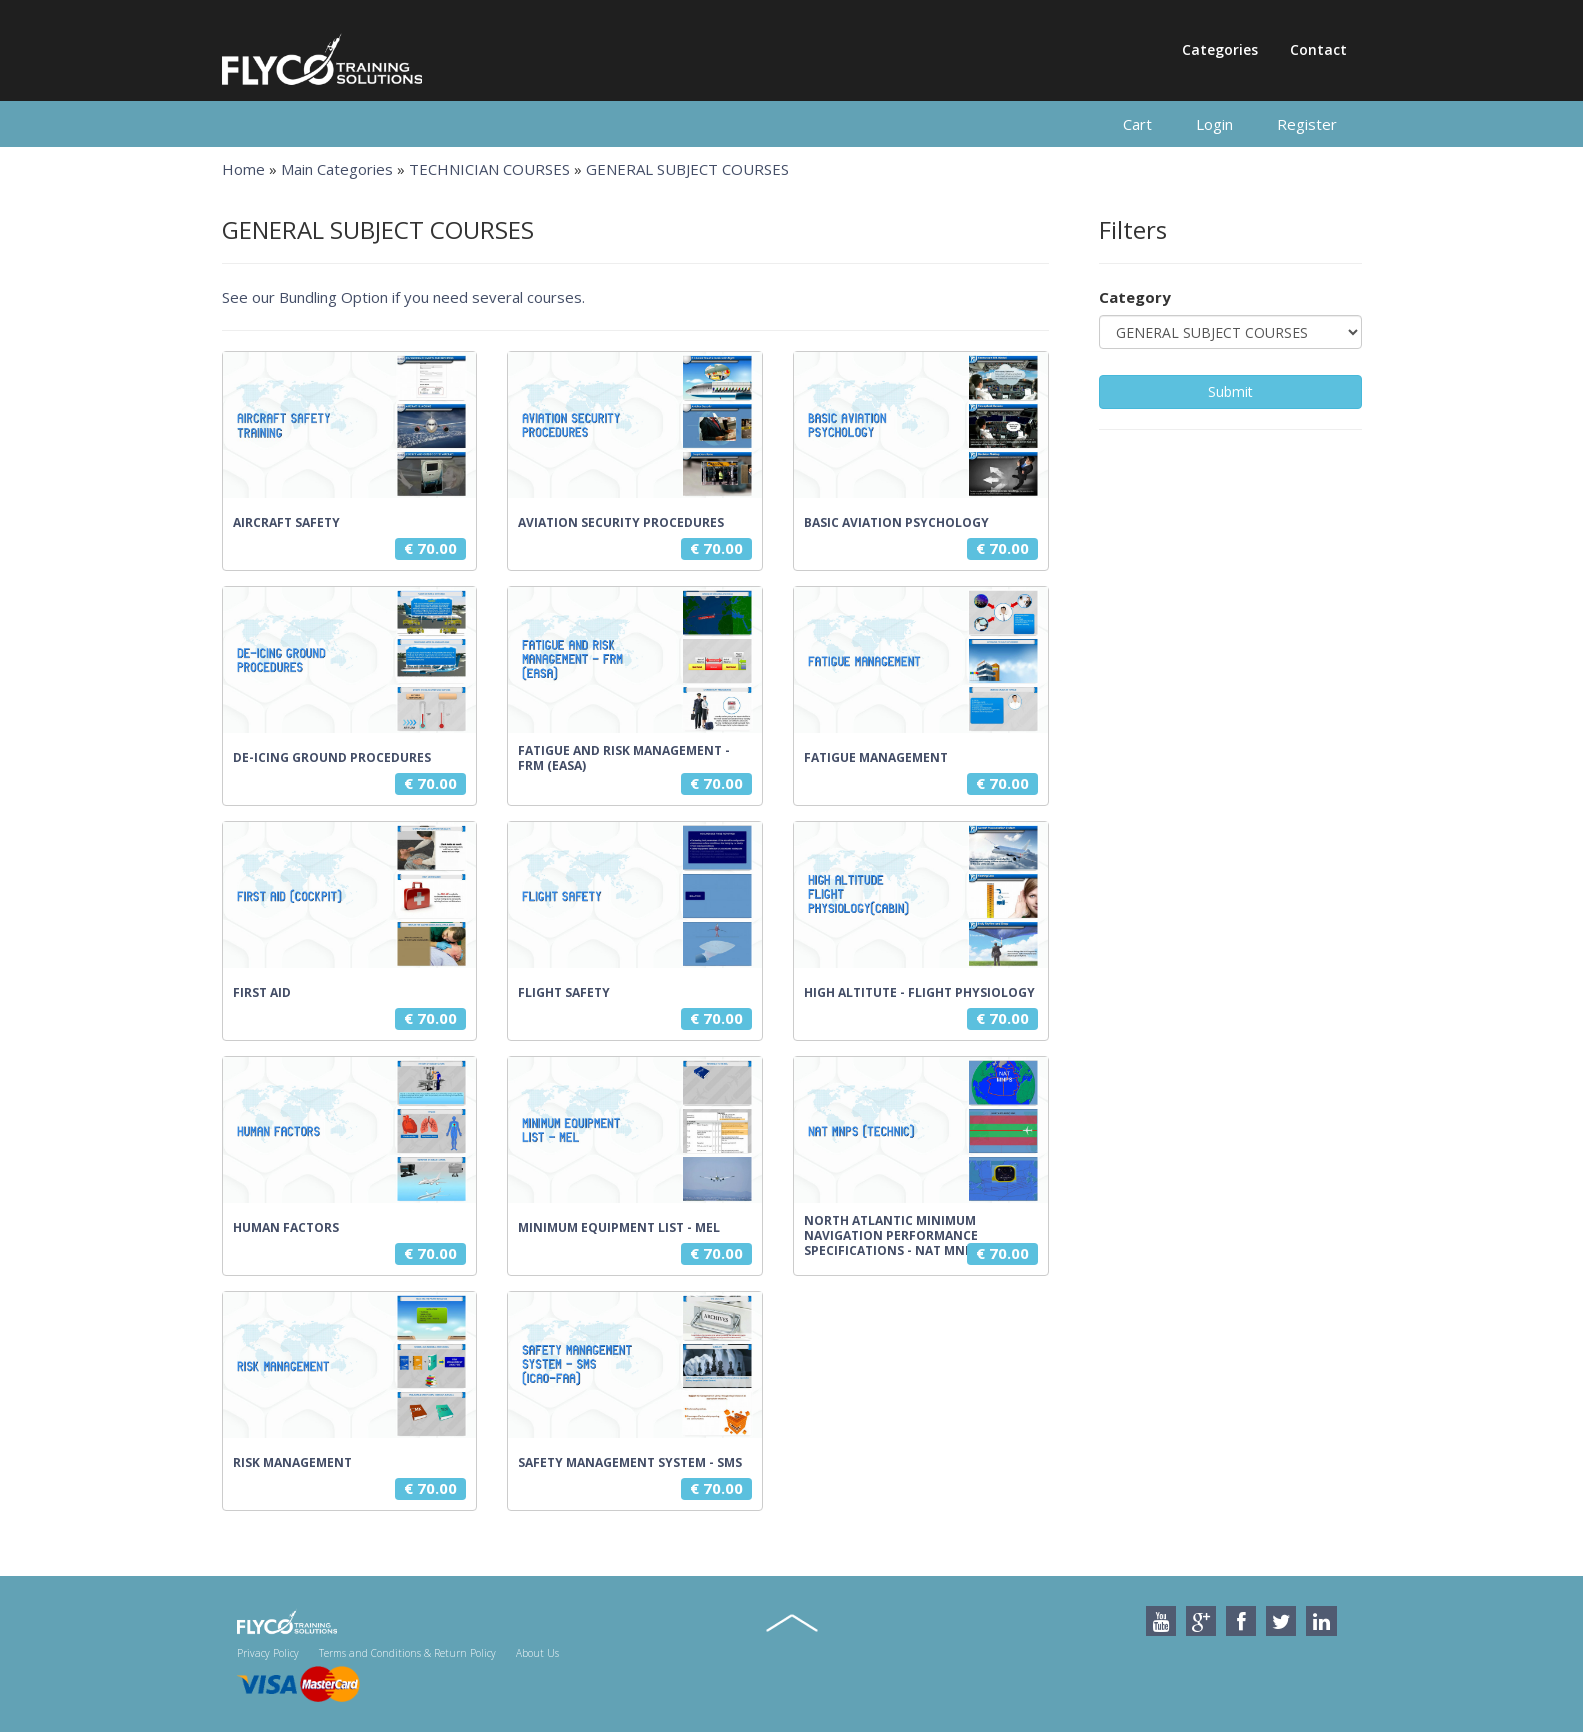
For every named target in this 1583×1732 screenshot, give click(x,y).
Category (1135, 297)
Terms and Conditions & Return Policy (407, 1653)
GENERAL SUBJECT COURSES (687, 169)
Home (243, 169)
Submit (1230, 391)
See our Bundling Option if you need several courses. (403, 297)
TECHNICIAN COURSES (489, 169)
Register (1307, 124)
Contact (1318, 49)
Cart (1137, 124)
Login (1214, 124)
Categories (1220, 49)
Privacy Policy (268, 1653)
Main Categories (337, 169)
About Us (537, 1653)
